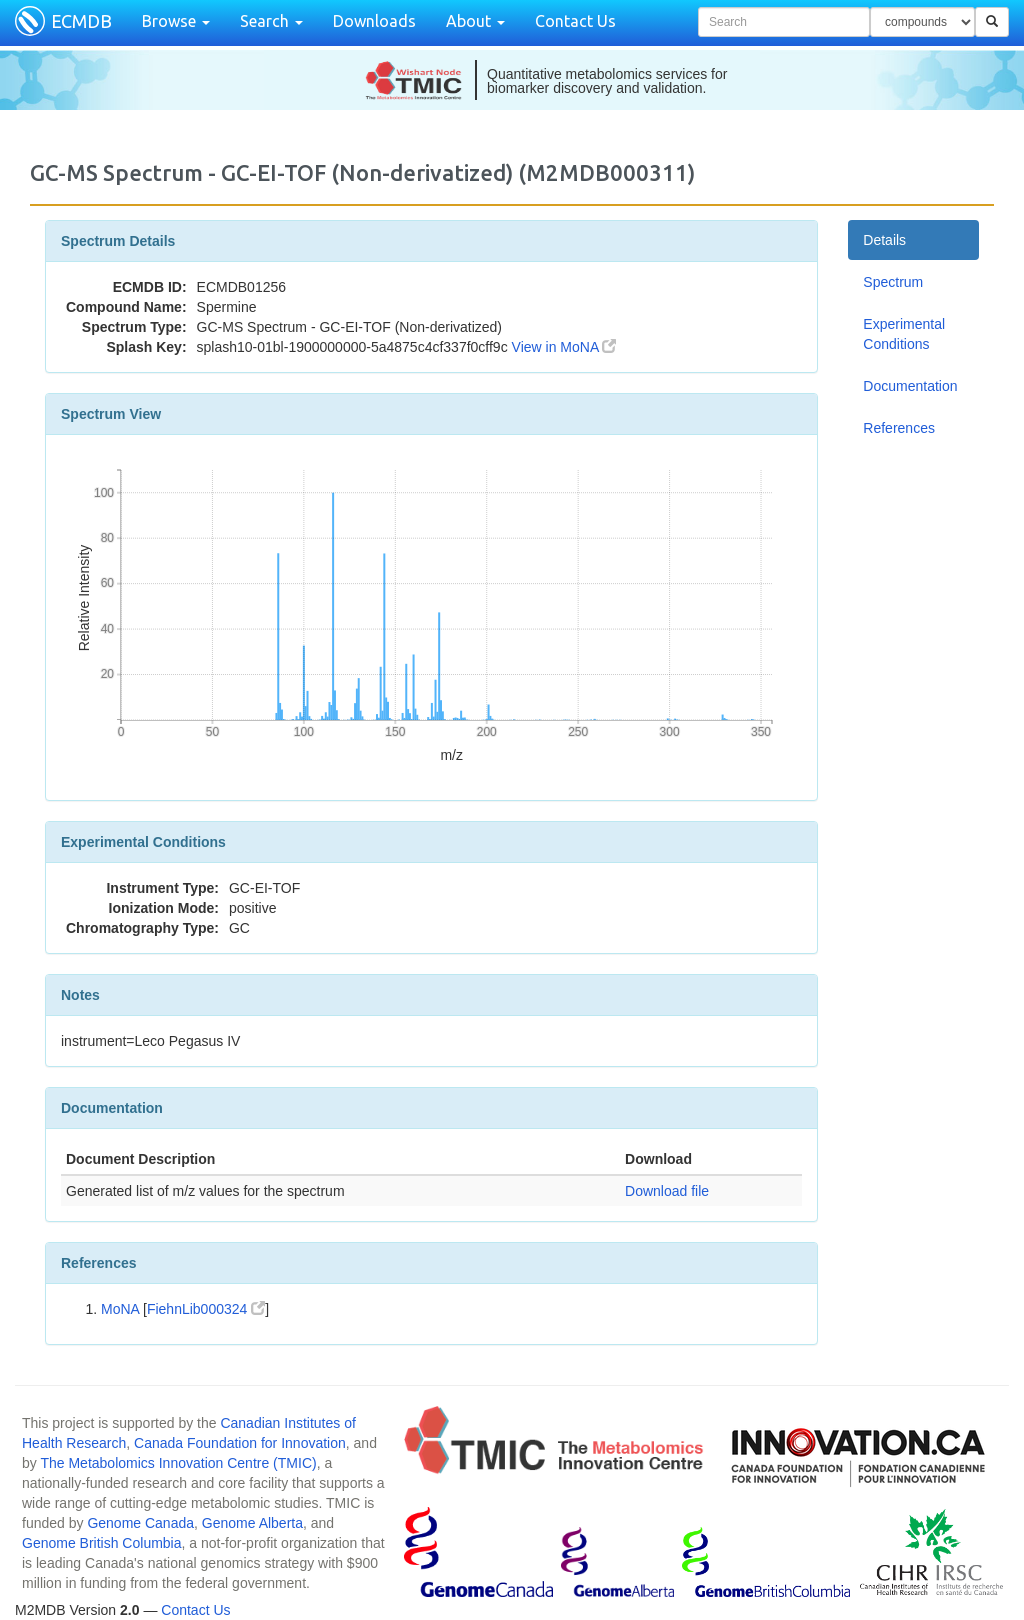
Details (884, 240)
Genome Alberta (252, 1523)
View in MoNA (564, 347)
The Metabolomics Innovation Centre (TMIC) (178, 1463)
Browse (176, 21)
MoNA (120, 1309)
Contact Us (575, 21)
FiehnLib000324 (206, 1309)
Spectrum (893, 282)
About (475, 21)
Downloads (374, 21)
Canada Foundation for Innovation (240, 1443)
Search (271, 21)
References (899, 428)
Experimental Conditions (904, 334)
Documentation (910, 386)
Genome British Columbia (102, 1543)
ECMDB (81, 21)
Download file (667, 1191)
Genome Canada (140, 1523)
